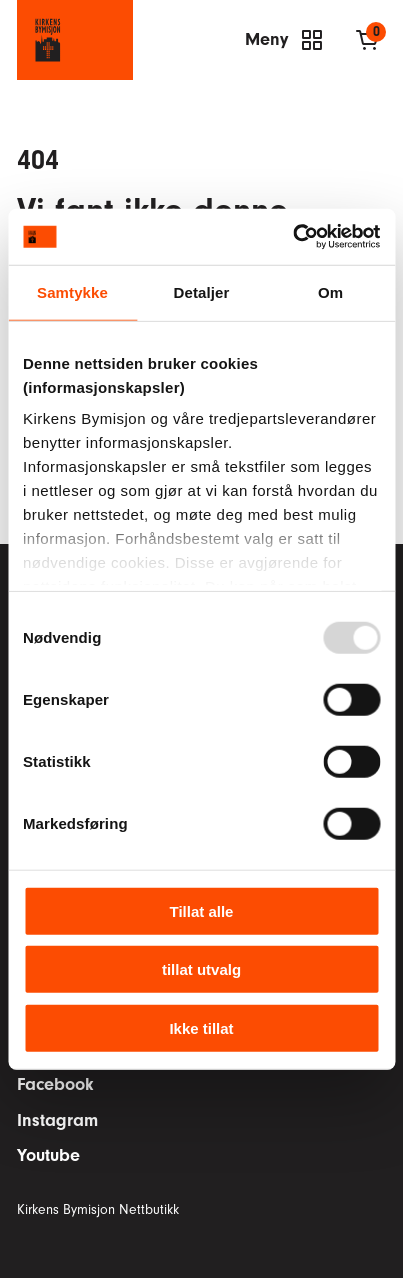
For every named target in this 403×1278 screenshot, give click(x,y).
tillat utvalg (201, 969)
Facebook (55, 1084)
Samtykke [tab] (72, 291)
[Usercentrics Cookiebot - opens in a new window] (292, 237)
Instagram (57, 1120)
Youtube (48, 1155)
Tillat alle (202, 910)
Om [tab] (330, 291)
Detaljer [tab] (202, 291)
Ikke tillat (201, 1027)
